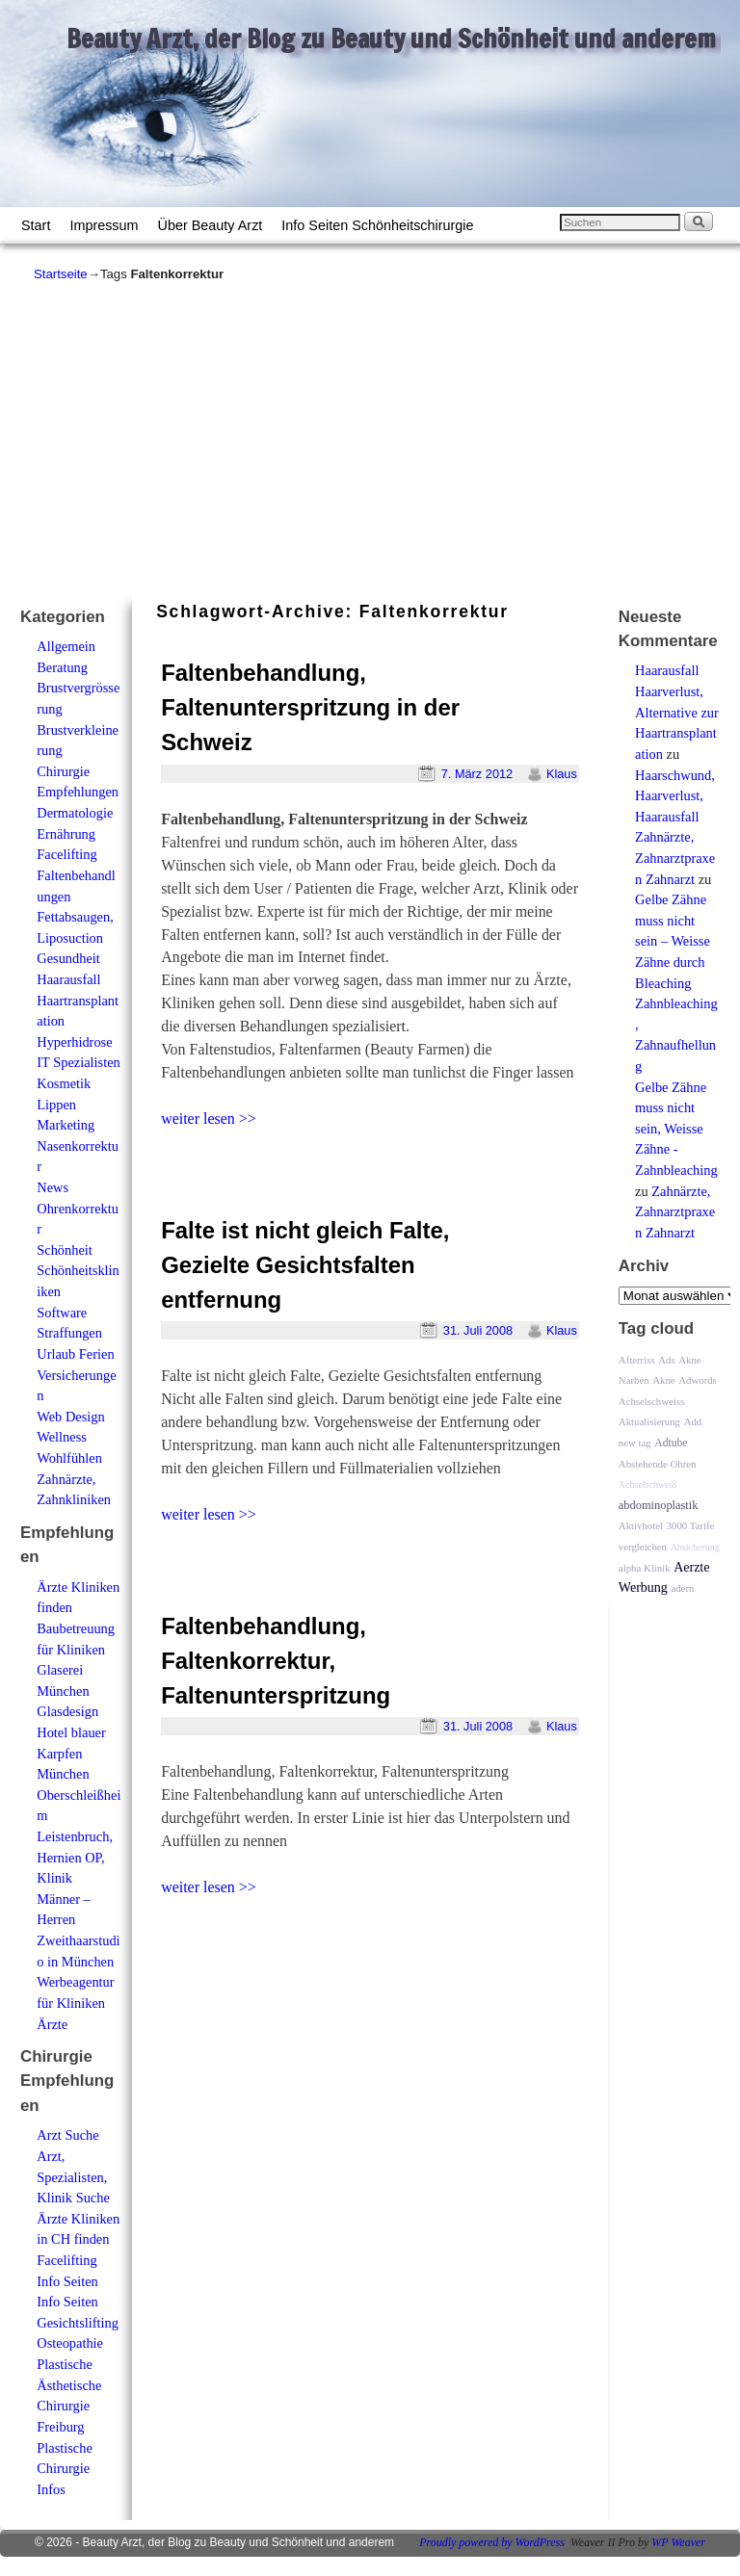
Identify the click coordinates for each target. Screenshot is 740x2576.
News (52, 1187)
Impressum (103, 225)
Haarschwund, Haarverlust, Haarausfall (675, 796)
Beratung (62, 667)
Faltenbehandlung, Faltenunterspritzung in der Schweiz (310, 707)
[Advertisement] (370, 438)
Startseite (61, 274)
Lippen (56, 1104)
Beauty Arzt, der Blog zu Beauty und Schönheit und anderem (391, 38)
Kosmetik (64, 1083)
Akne (663, 1380)
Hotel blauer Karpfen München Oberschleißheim (78, 1774)
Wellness (62, 1436)
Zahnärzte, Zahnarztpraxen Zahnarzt (675, 857)
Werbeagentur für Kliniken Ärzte (75, 2002)
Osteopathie (70, 2343)
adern (682, 1588)
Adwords (697, 1380)
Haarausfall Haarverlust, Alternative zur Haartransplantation (677, 712)
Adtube (670, 1443)
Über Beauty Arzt (210, 225)
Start (35, 225)
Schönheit (64, 1250)
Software (62, 1312)
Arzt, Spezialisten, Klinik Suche (73, 2176)
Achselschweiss (651, 1401)
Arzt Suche (67, 2135)
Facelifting (66, 854)
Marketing (65, 1124)
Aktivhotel (641, 1525)
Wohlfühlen (69, 1458)
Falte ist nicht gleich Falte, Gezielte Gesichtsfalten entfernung (305, 1265)
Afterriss (637, 1360)
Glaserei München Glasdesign (67, 1690)
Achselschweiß (648, 1484)
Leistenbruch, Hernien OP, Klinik (75, 1857)
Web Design (70, 1416)
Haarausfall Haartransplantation (78, 1000)
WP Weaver (678, 2542)
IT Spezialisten (78, 1062)
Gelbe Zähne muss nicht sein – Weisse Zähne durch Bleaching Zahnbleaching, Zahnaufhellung (676, 983)
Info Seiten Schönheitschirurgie (377, 225)
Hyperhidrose (74, 1042)
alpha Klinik (645, 1568)
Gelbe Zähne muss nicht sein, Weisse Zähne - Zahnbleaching (676, 1129)
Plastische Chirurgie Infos (64, 2468)
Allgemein (66, 646)
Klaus (561, 774)
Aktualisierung (649, 1421)
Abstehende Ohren (658, 1464)
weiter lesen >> (208, 1118)
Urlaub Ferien (75, 1354)
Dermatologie (75, 812)
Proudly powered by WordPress (492, 2542)
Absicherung (695, 1547)
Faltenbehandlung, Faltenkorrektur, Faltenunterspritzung (275, 1660)
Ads (666, 1360)
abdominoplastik (659, 1505)
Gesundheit (68, 958)
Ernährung (66, 834)
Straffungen (69, 1332)
